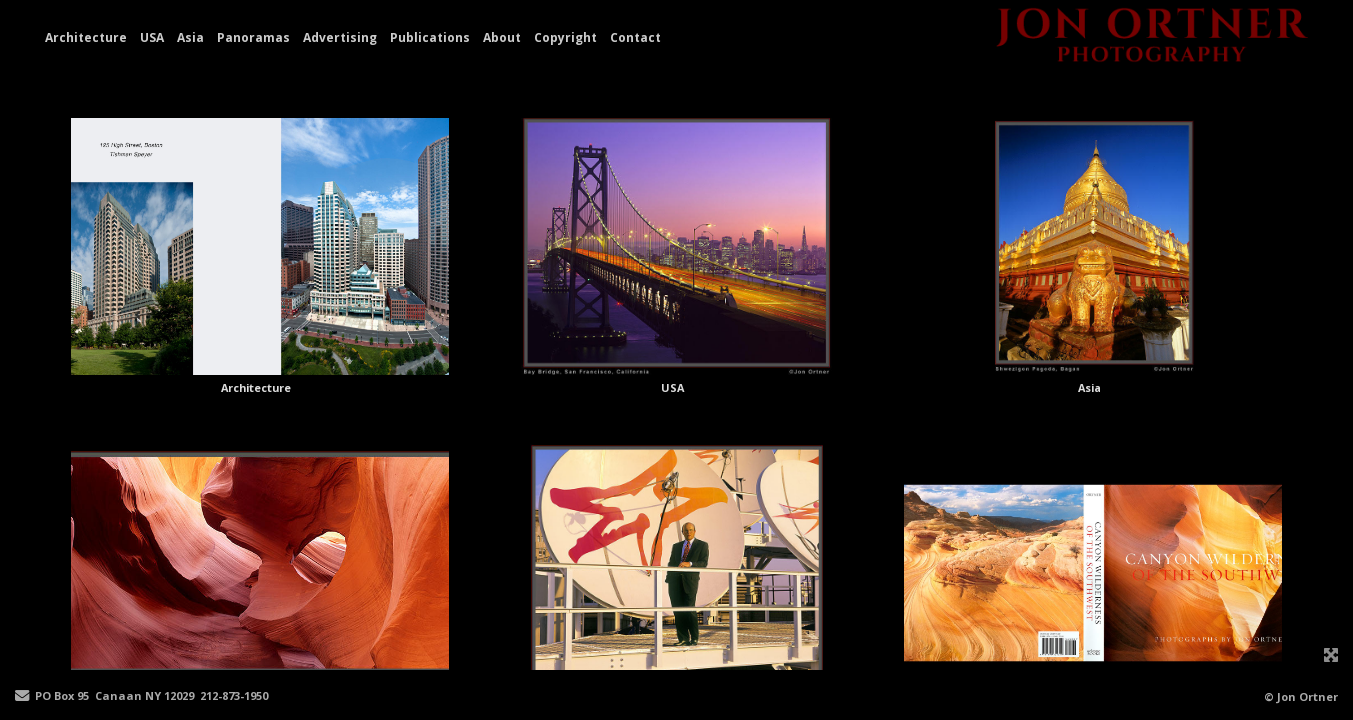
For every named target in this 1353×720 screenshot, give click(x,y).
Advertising (340, 37)
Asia (190, 37)
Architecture (86, 37)
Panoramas (253, 37)
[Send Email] (22, 696)
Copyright (565, 37)
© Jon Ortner (1301, 696)
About (502, 37)
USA (152, 37)
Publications (430, 37)
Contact (635, 37)
